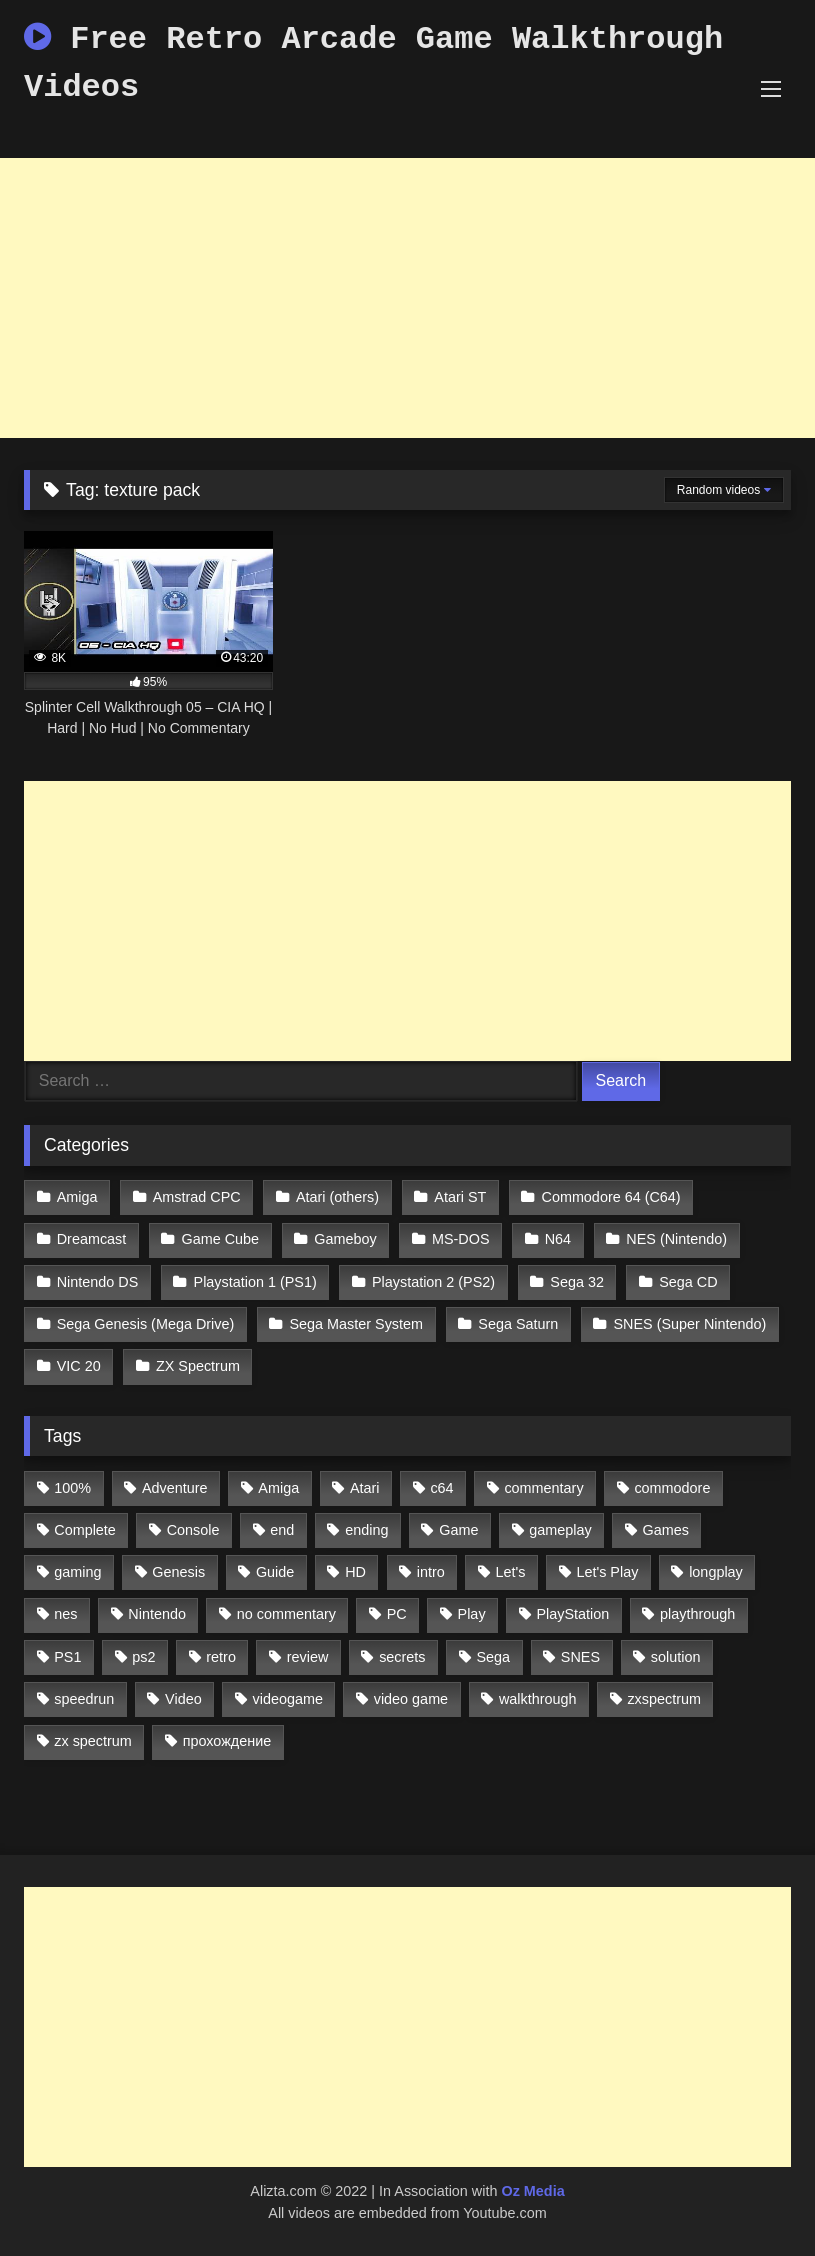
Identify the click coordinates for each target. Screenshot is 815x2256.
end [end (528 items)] (282, 1530)
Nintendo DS (98, 1282)
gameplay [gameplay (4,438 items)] (560, 1530)
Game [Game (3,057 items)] (458, 1530)
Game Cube (221, 1239)
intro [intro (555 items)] (431, 1572)
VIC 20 (79, 1366)
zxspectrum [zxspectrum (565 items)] (664, 1699)
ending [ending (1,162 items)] (366, 1530)
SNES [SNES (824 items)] (580, 1657)
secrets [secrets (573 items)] (402, 1657)
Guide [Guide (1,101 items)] (275, 1572)
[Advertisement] (407, 298)
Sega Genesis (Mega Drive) (146, 1324)
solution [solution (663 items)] (676, 1657)
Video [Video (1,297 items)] (183, 1699)
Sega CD (688, 1282)
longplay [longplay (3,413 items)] (716, 1572)
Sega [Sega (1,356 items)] (493, 1657)
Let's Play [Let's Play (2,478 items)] (607, 1572)
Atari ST (460, 1197)
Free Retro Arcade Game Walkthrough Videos (373, 63)
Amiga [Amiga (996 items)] (278, 1488)
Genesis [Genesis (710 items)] (178, 1572)
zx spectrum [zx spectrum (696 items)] (93, 1741)
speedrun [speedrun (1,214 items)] (84, 1699)
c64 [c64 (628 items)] (441, 1488)
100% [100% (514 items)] (72, 1488)
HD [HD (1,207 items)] (355, 1572)
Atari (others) (337, 1197)
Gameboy (345, 1239)
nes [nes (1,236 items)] (65, 1614)
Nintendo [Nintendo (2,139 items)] (157, 1614)
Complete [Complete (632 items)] (85, 1530)
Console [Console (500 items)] (193, 1530)
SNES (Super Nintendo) (690, 1324)
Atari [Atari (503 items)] (365, 1488)
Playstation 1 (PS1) (255, 1282)
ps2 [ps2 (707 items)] (143, 1657)
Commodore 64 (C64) (611, 1197)
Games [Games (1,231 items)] (665, 1530)
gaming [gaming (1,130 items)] (77, 1572)
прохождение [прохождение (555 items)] (227, 1741)
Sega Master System (356, 1324)
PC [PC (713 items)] (397, 1614)
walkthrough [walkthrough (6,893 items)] (538, 1699)
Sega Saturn (518, 1324)
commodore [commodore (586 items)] (672, 1488)
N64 (558, 1239)
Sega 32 (577, 1282)
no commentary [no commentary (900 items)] (286, 1614)
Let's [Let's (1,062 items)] (511, 1572)
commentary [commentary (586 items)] (543, 1488)
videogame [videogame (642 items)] (287, 1699)
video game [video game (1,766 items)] (411, 1699)
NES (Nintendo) (676, 1239)
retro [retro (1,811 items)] (221, 1657)
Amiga (77, 1197)
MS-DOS (461, 1239)
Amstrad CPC (197, 1197)
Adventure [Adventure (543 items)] (175, 1488)
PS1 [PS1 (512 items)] (67, 1657)
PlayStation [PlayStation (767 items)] (572, 1614)
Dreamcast (92, 1239)
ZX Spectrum (198, 1366)
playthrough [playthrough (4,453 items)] (697, 1614)
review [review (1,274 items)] (308, 1657)
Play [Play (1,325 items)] (472, 1614)
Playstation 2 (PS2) (433, 1282)
